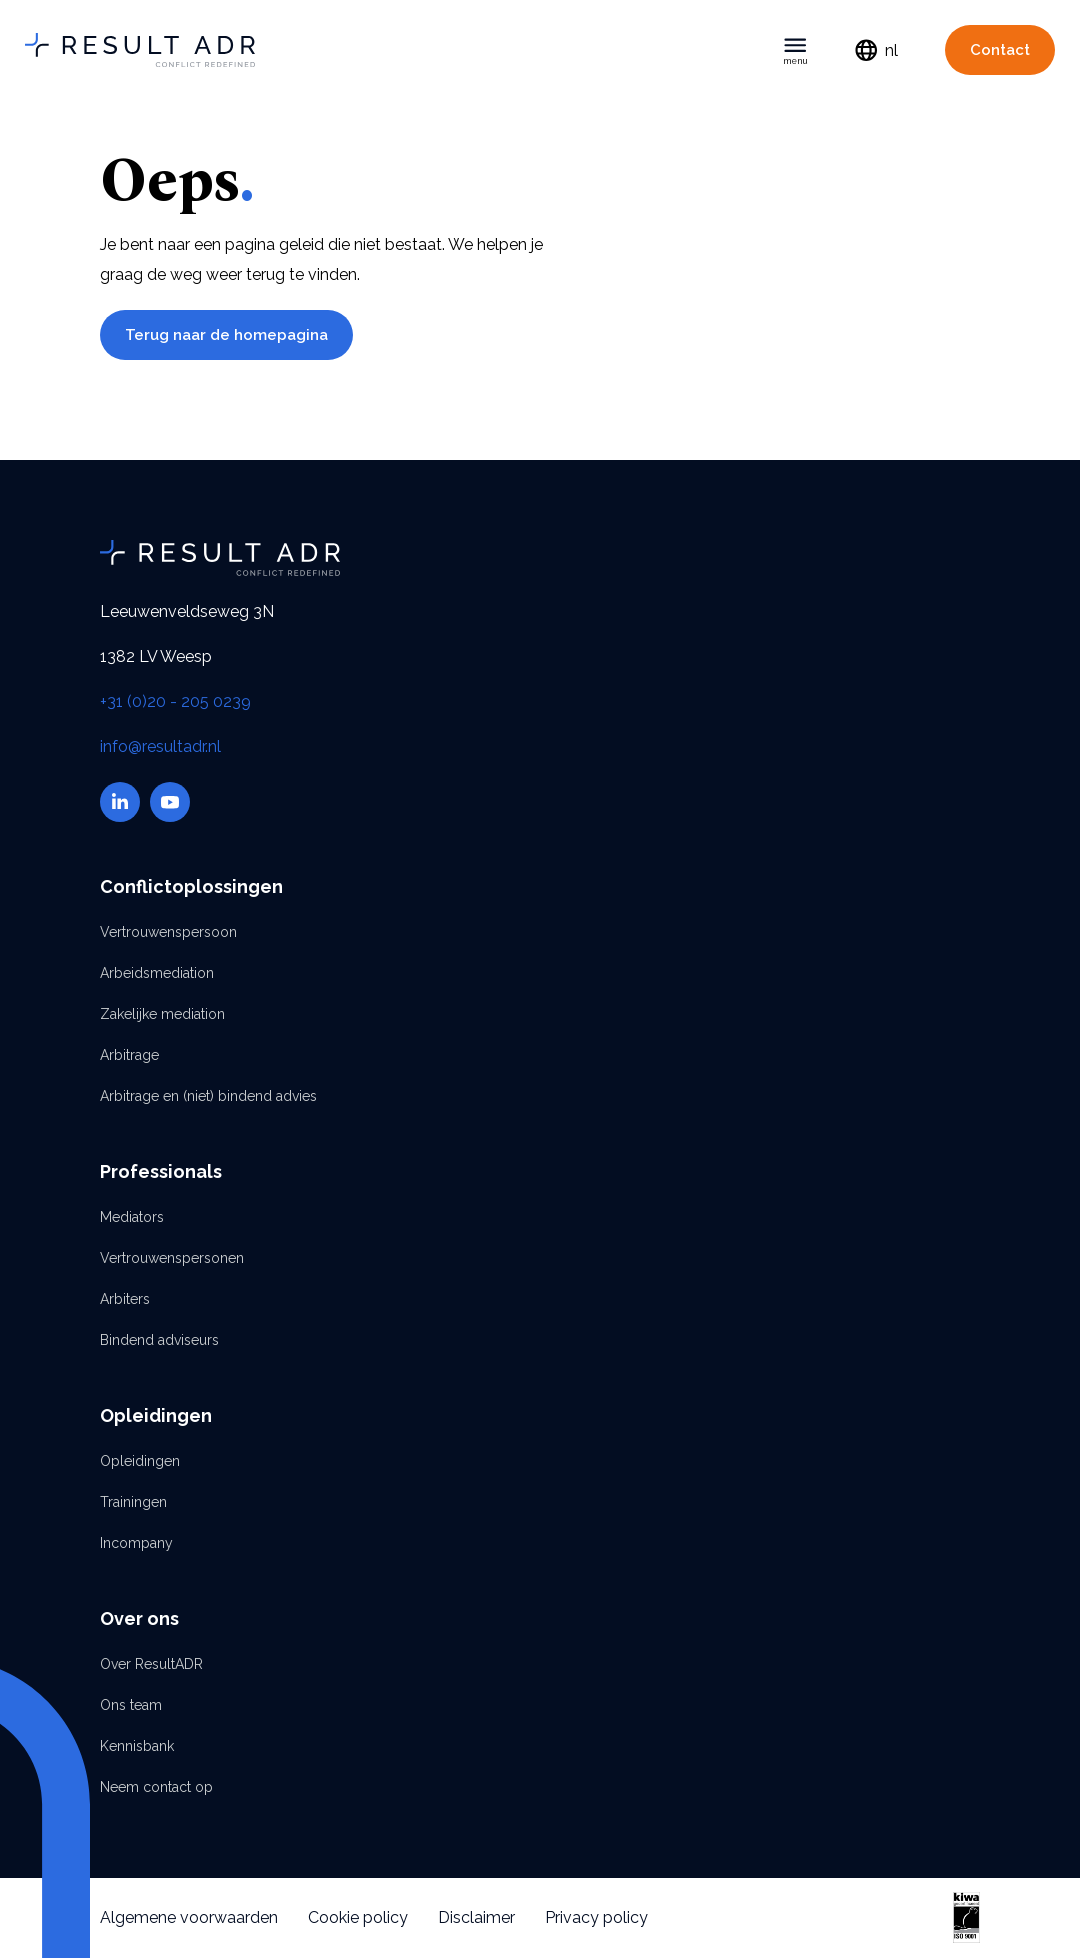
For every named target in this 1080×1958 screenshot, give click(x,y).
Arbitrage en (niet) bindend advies (208, 1096)
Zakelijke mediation (162, 1014)
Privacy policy (596, 1917)
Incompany (136, 1543)
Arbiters (125, 1299)
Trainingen (133, 1502)
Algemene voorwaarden (189, 1917)
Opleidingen (140, 1461)
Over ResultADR (151, 1664)
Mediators (132, 1217)
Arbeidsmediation (157, 973)
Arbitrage (129, 1055)
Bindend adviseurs (159, 1340)
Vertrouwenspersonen (172, 1258)
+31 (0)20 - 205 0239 (175, 701)
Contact (1000, 50)
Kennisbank (137, 1746)
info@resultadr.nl (160, 746)
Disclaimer (476, 1917)
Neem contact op (156, 1787)
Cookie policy (358, 1917)
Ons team (131, 1705)
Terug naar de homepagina (226, 335)
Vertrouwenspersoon (168, 932)
